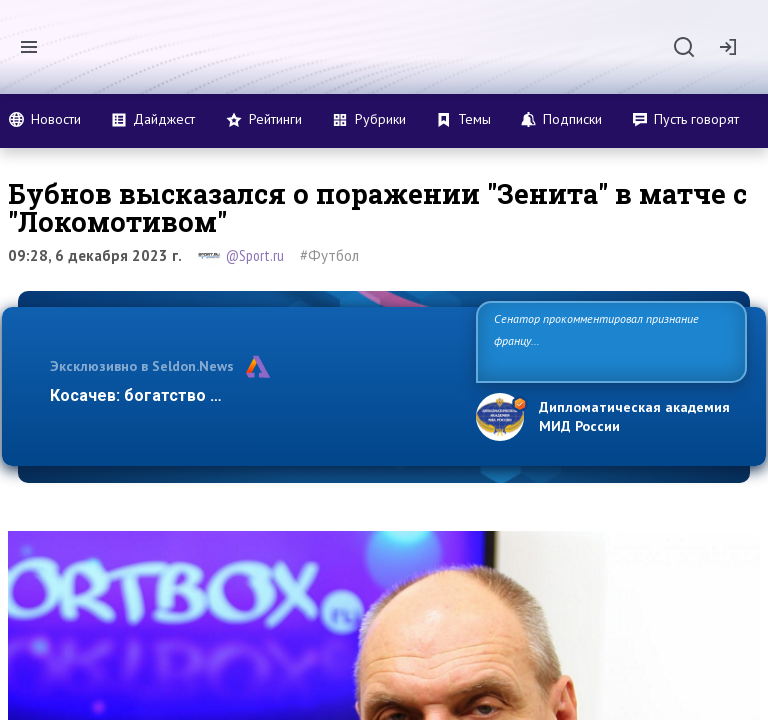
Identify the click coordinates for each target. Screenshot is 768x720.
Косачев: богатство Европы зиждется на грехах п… (252, 395)
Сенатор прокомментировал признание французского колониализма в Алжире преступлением (596, 340)
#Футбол (329, 255)
